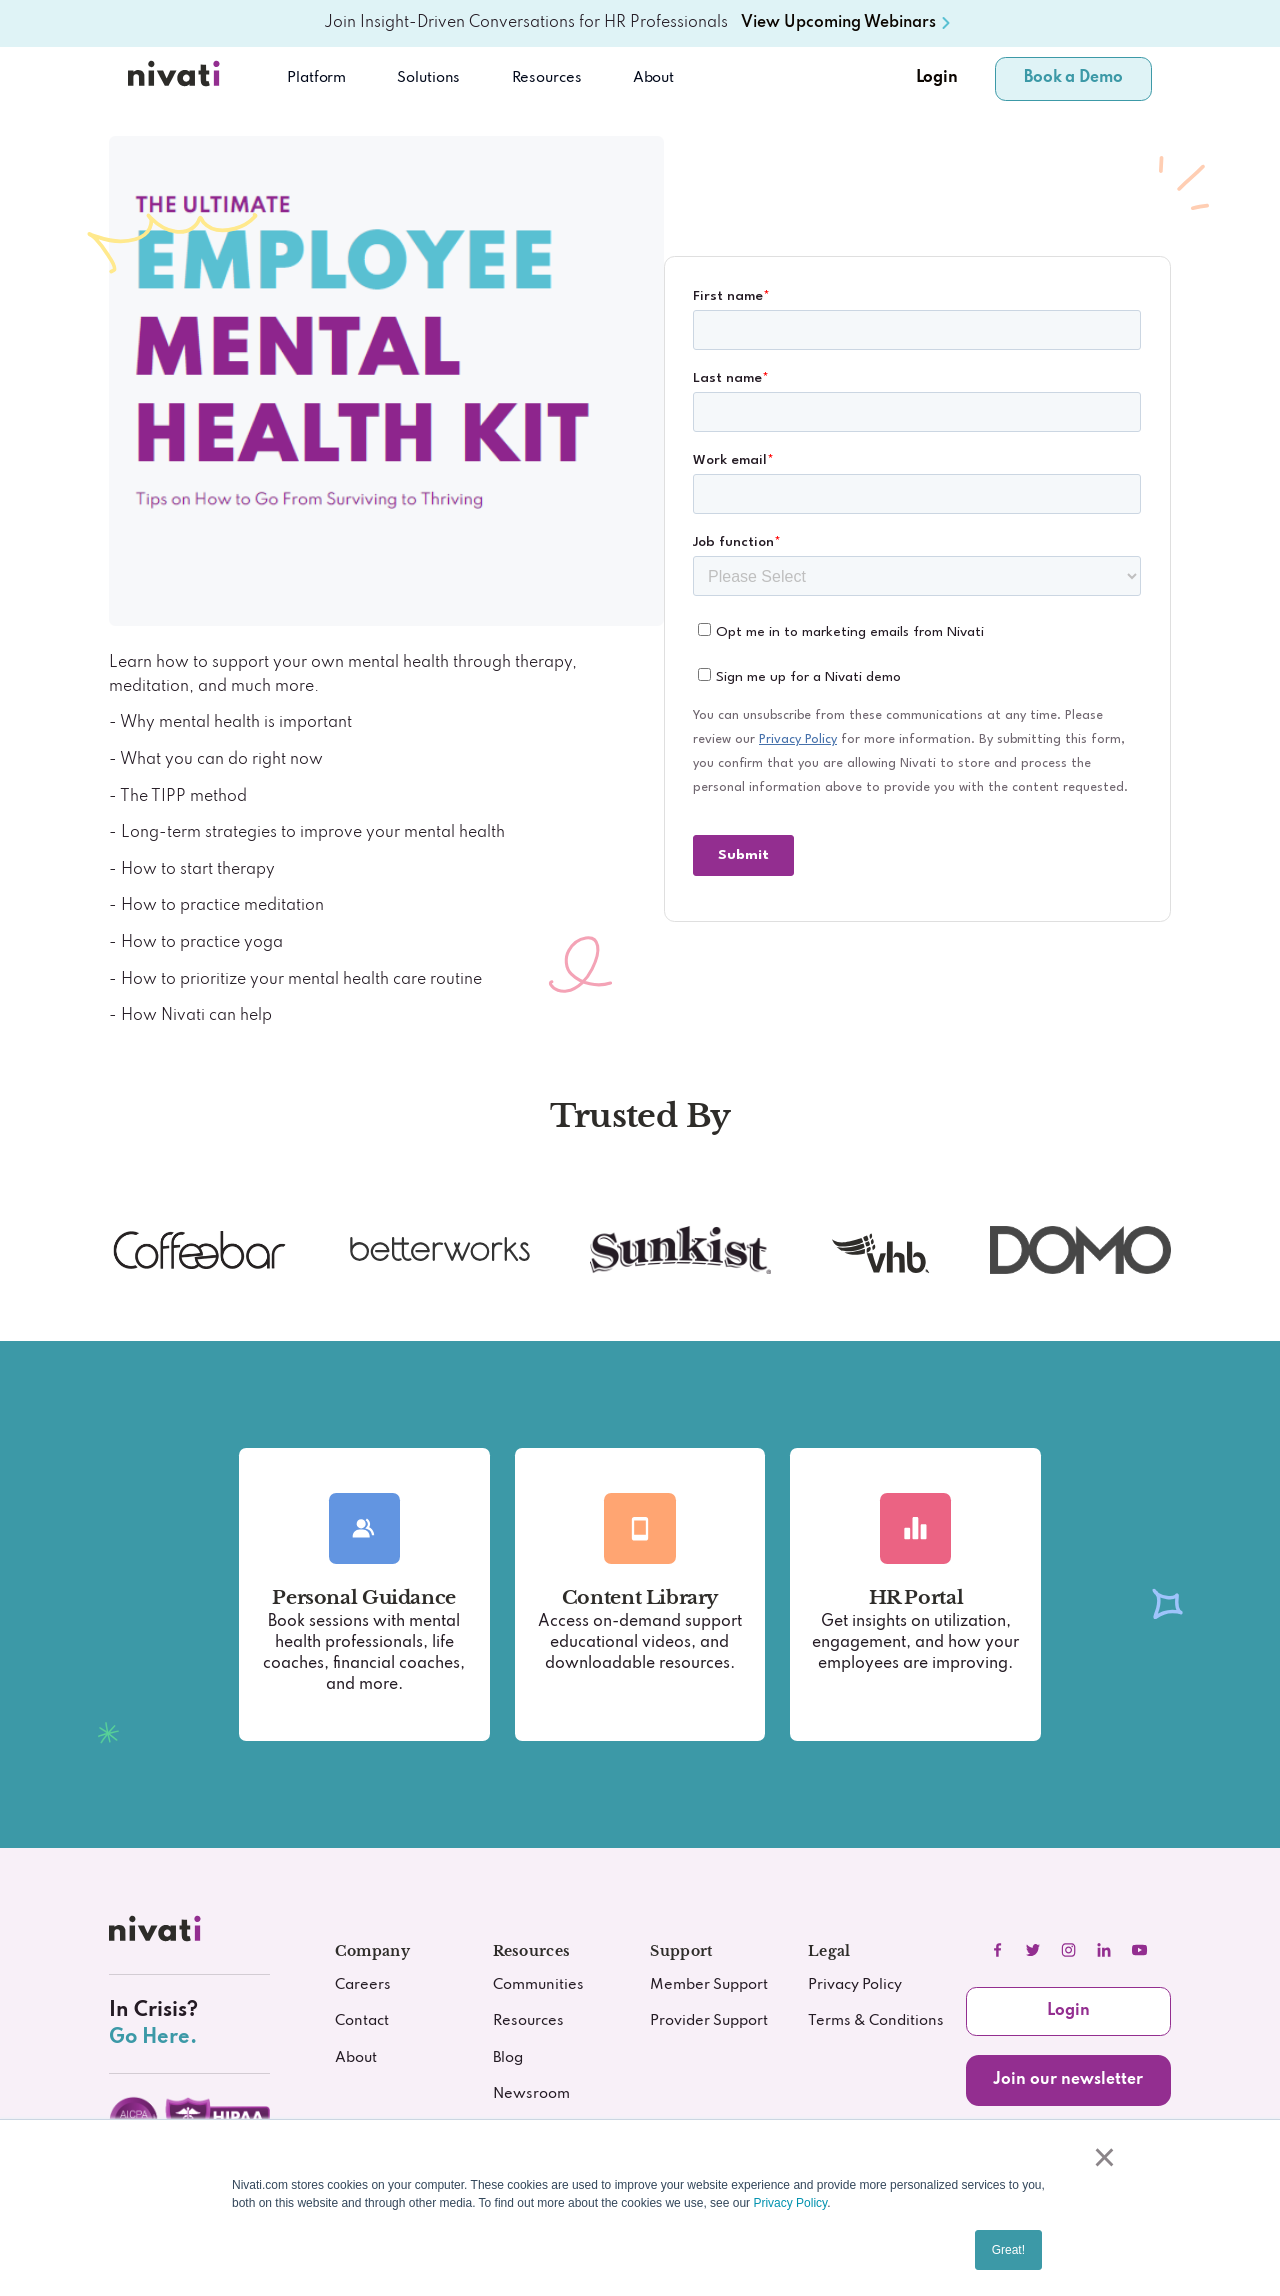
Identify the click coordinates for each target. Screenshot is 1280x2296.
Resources (528, 2020)
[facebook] (997, 1950)
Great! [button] (1008, 2250)
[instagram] (1069, 1950)
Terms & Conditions (876, 2020)
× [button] (1102, 2157)
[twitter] (1033, 1950)
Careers (363, 1984)
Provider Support (709, 2020)
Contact (362, 2020)
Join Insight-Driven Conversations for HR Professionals (526, 23)
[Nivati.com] (177, 78)
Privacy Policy (790, 2203)
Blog (508, 2057)
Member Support (709, 1984)
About (653, 78)
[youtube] (1140, 1950)
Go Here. (153, 2037)
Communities (538, 1984)
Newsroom (531, 2093)
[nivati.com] (158, 1933)
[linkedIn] (1104, 1950)
